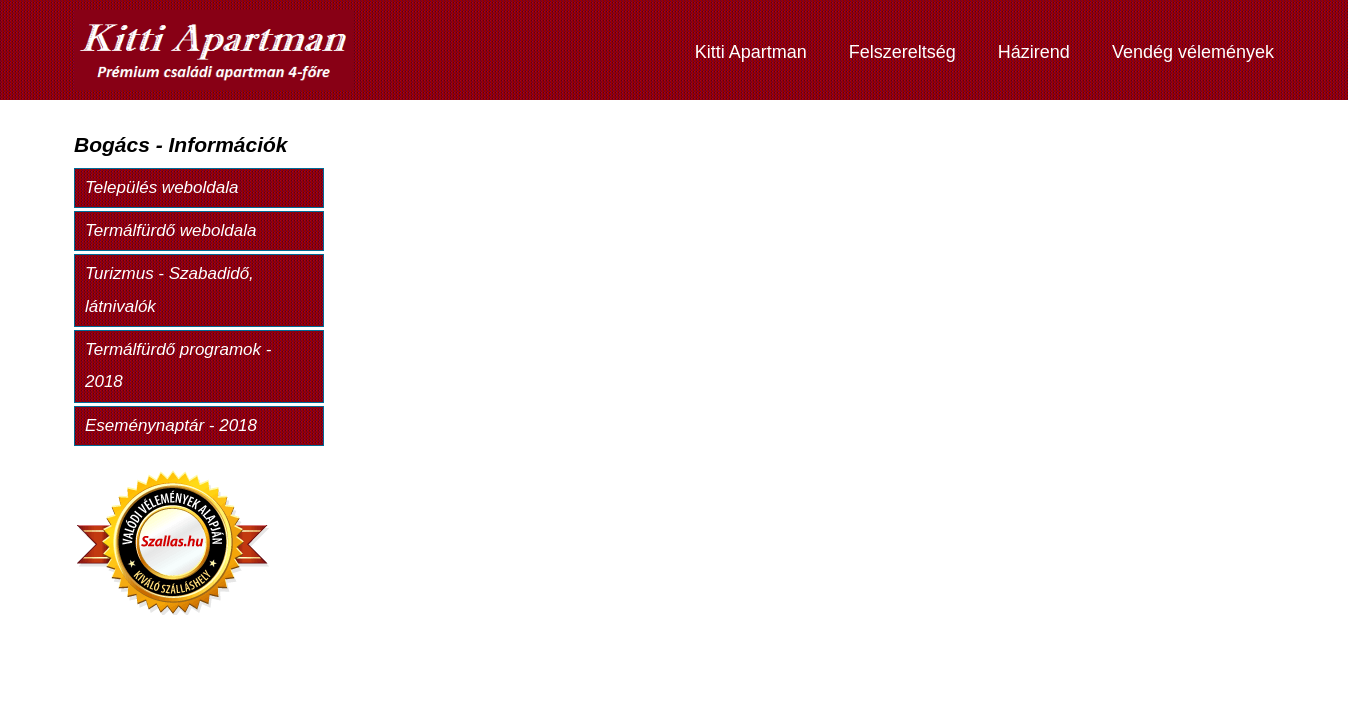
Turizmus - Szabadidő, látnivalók (169, 289)
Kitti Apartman (751, 52)
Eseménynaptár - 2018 (171, 425)
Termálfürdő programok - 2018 (178, 365)
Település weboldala (161, 187)
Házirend (1034, 52)
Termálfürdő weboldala (170, 230)
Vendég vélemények (1193, 52)
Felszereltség (902, 52)
